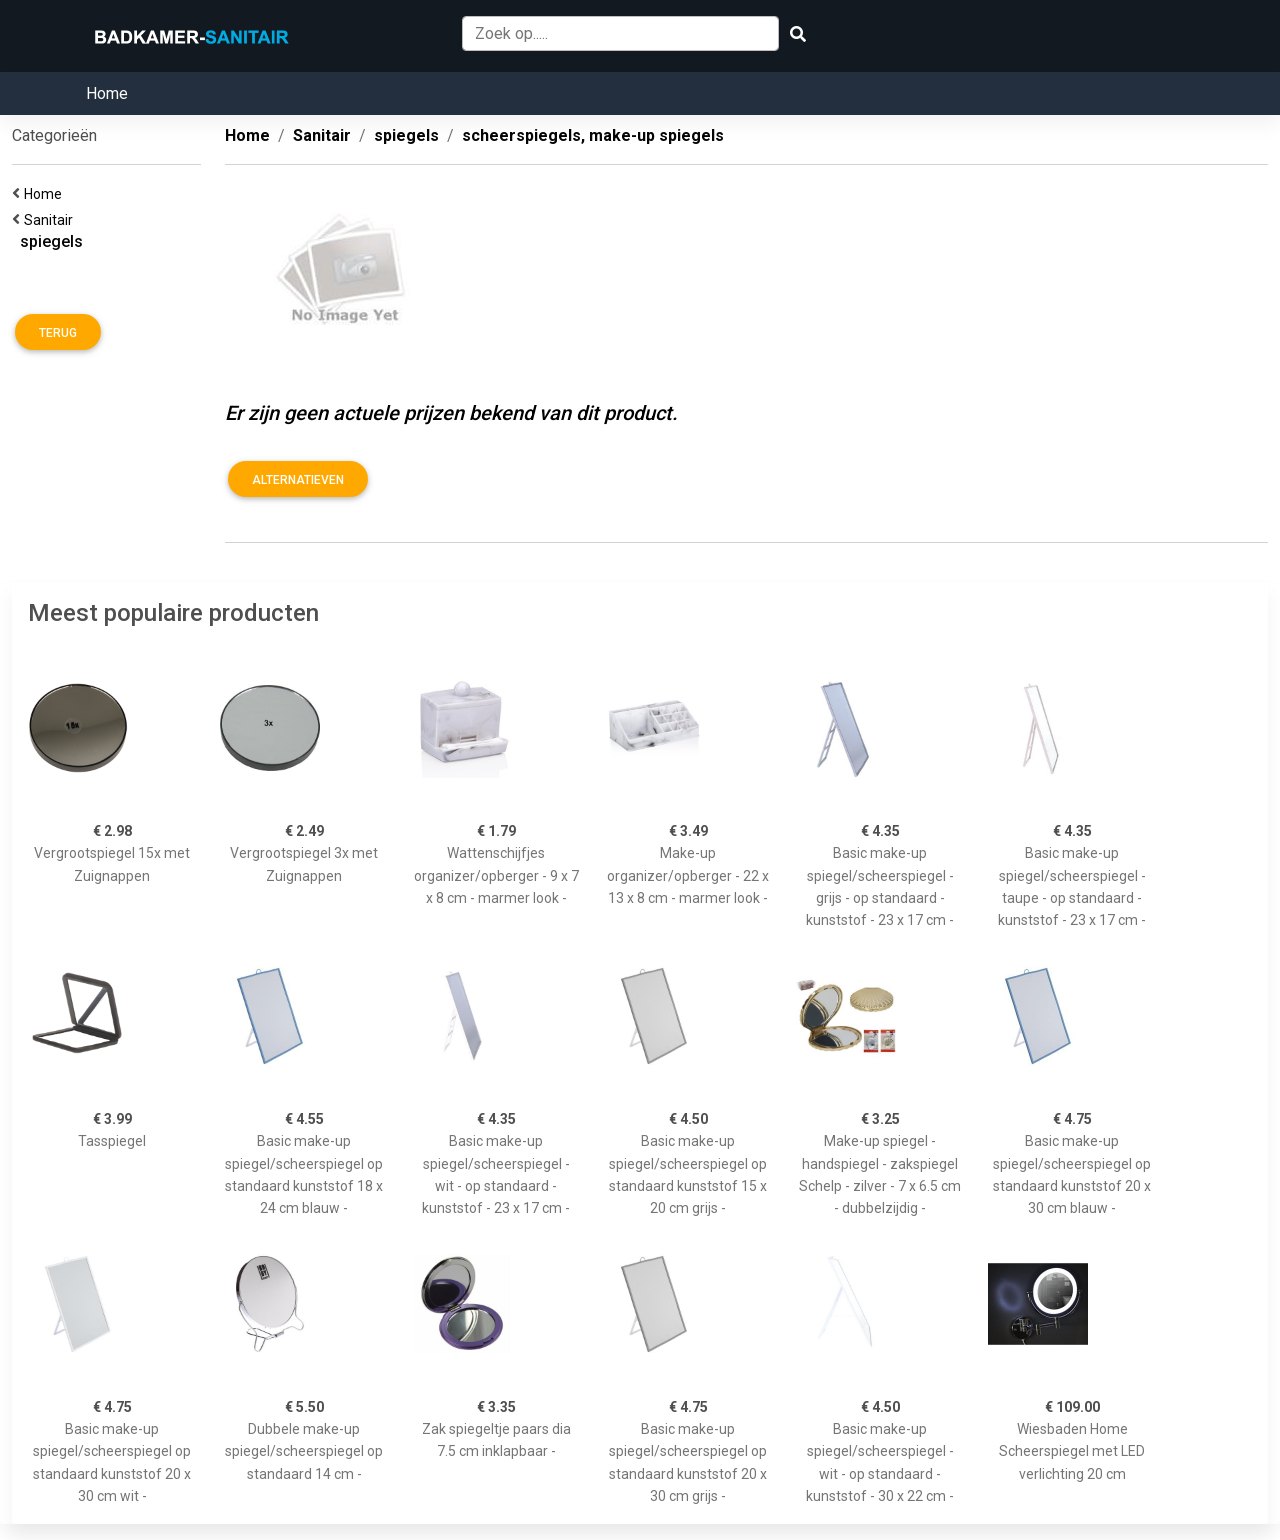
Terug (58, 333)
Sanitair (51, 220)
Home (107, 93)
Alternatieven (298, 480)
